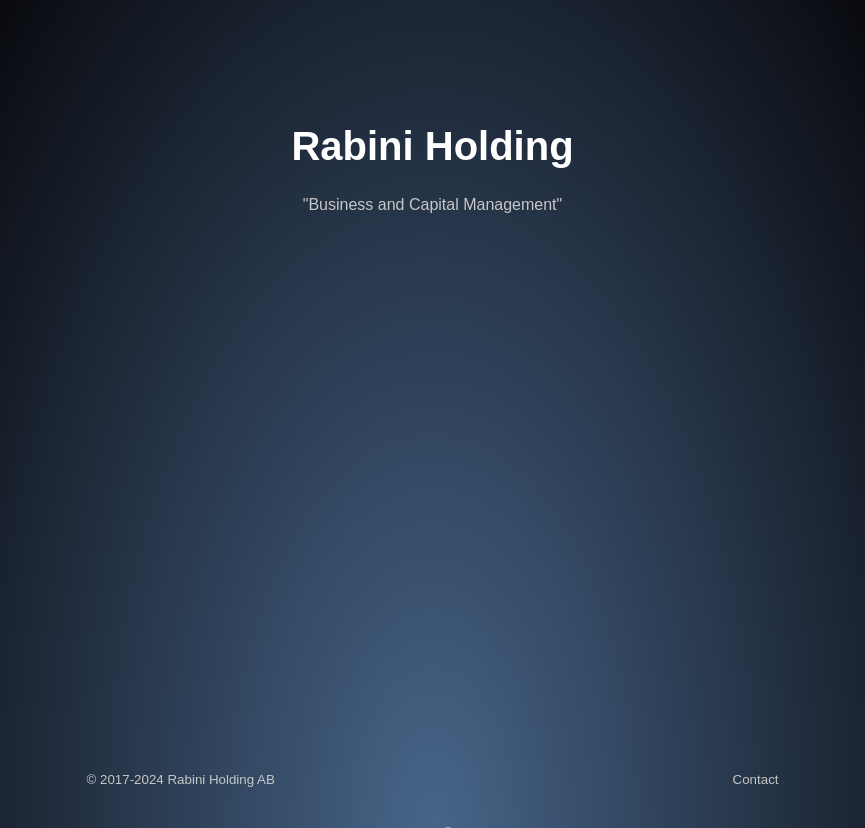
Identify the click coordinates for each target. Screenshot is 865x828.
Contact (756, 779)
